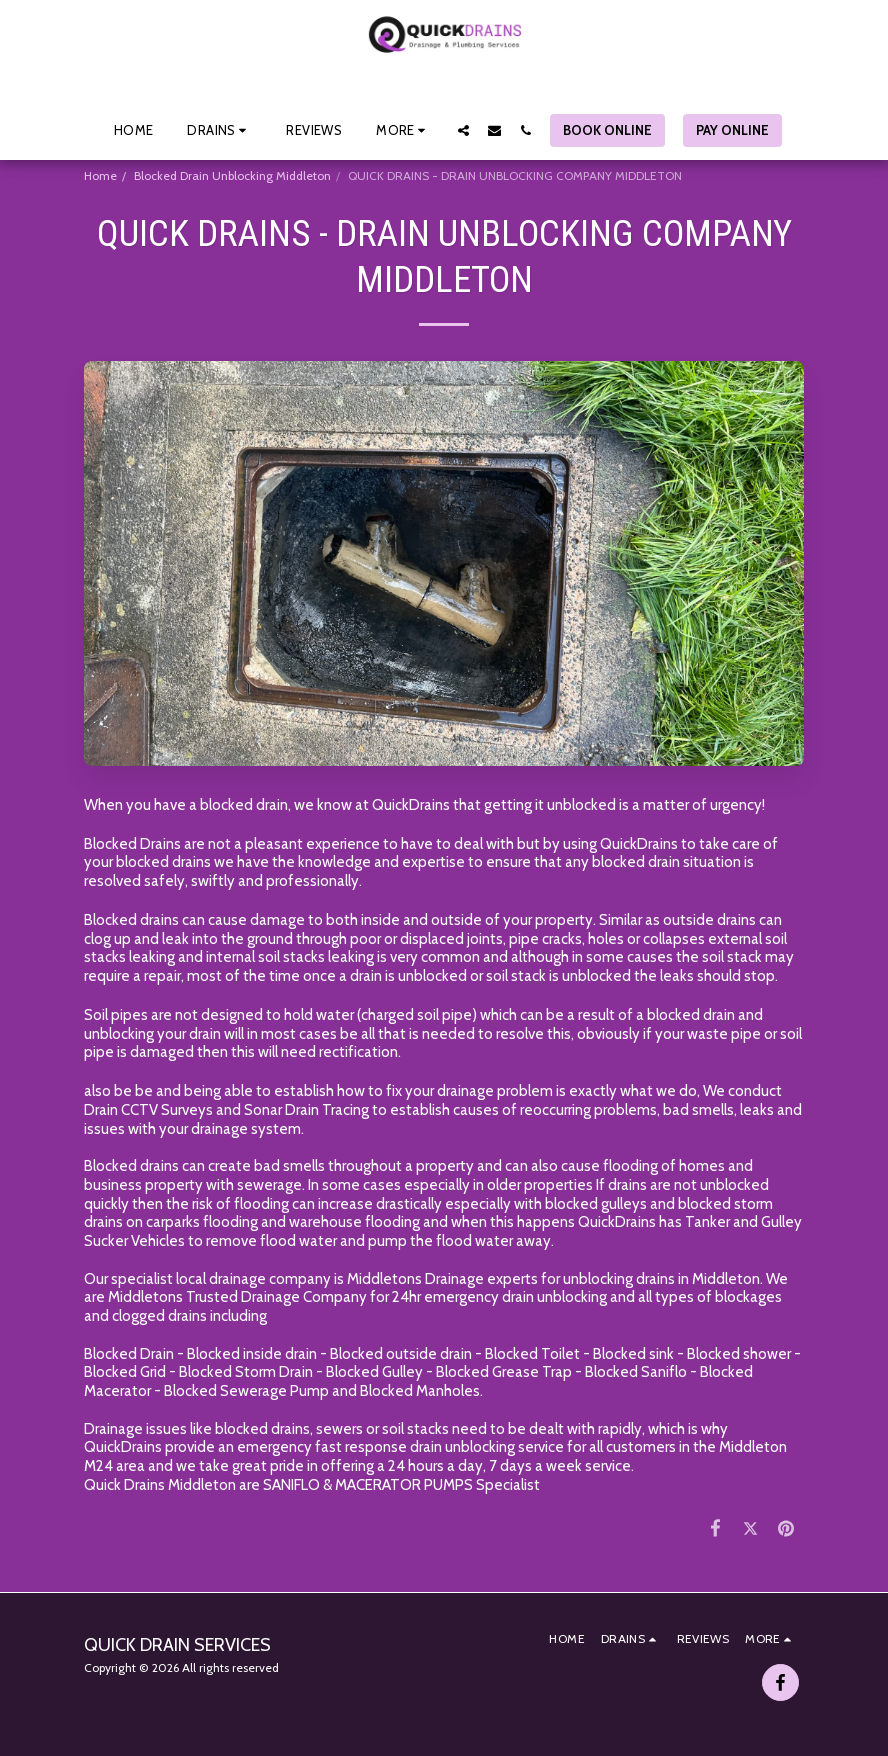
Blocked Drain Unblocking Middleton (232, 175)
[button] (219, 130)
